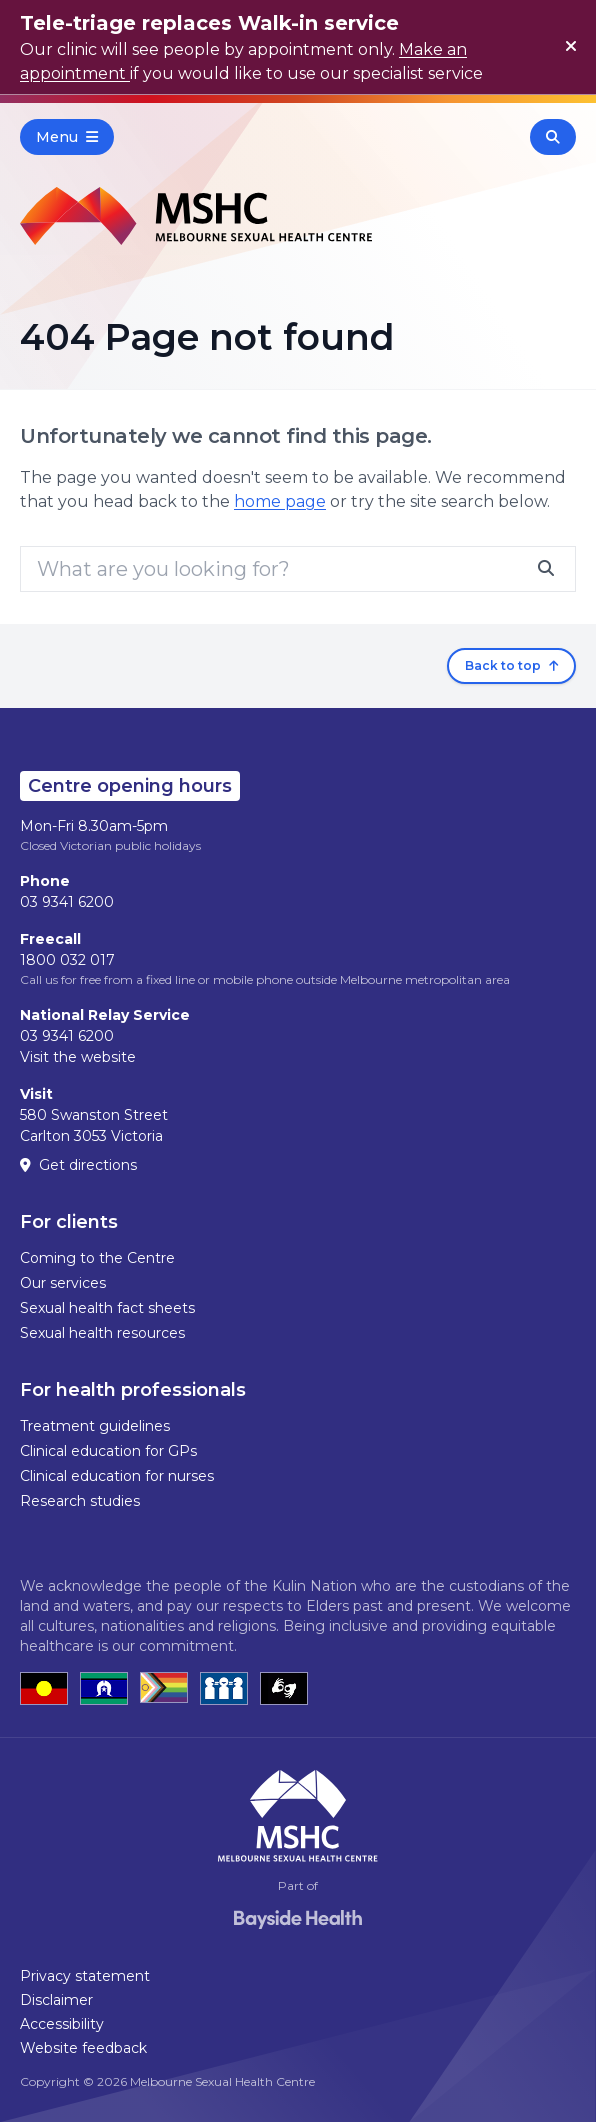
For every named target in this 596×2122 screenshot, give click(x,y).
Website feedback (83, 2048)
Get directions (78, 1165)
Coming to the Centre (97, 1258)
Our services (63, 1283)
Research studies (80, 1501)
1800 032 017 (67, 960)
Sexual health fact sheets (107, 1308)
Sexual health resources (102, 1333)
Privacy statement (85, 1976)
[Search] (298, 569)
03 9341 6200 (67, 902)
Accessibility (62, 2024)
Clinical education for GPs (108, 1451)
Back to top (511, 665)
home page (280, 501)
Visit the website (78, 1057)
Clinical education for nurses (117, 1476)
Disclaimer (56, 2000)
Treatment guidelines (95, 1426)
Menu (67, 137)
